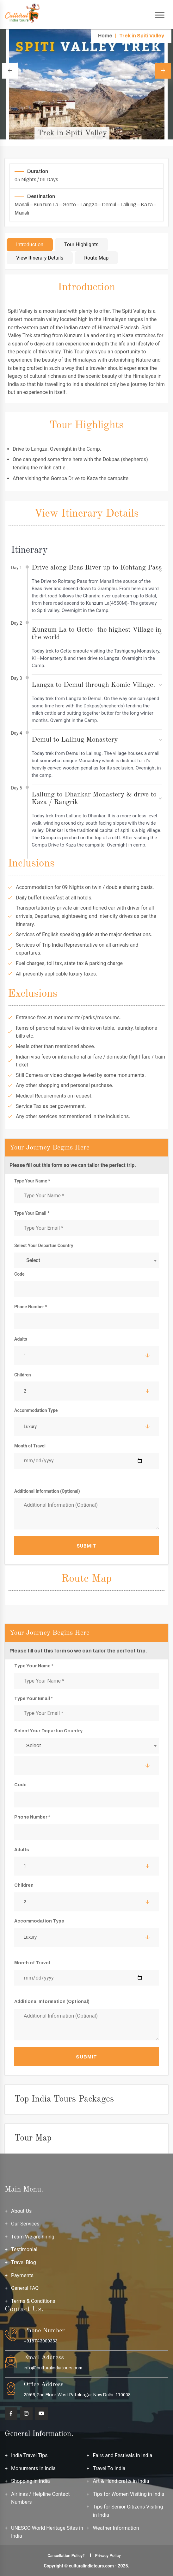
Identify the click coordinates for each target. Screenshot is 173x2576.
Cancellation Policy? (65, 2555)
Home (105, 35)
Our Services (25, 2224)
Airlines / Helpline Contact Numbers (40, 2498)
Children (22, 1374)
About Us (21, 2211)
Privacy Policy (107, 2555)
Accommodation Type (36, 1410)
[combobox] (86, 1260)
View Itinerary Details (39, 258)
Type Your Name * (32, 1180)
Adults (20, 1339)
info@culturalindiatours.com (53, 2368)
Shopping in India (30, 2481)
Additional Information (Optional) (47, 1491)
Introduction (29, 245)
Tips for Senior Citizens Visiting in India (128, 2511)
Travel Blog (23, 2262)
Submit (86, 1546)
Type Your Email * (31, 1213)
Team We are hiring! (33, 2237)
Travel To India (109, 2468)
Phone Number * (30, 1306)
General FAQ (25, 2288)
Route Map (96, 258)
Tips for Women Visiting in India (128, 2494)
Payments (22, 2275)
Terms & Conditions (33, 2301)
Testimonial (24, 2249)
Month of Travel (30, 1445)
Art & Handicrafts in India (121, 2481)
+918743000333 (41, 2341)
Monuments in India (33, 2468)
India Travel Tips (29, 2455)
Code (19, 1274)
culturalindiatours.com (91, 2565)
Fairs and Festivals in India (122, 2455)
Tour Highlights (81, 245)
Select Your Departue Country (43, 1245)
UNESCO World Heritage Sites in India (47, 2532)
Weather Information (116, 2528)
